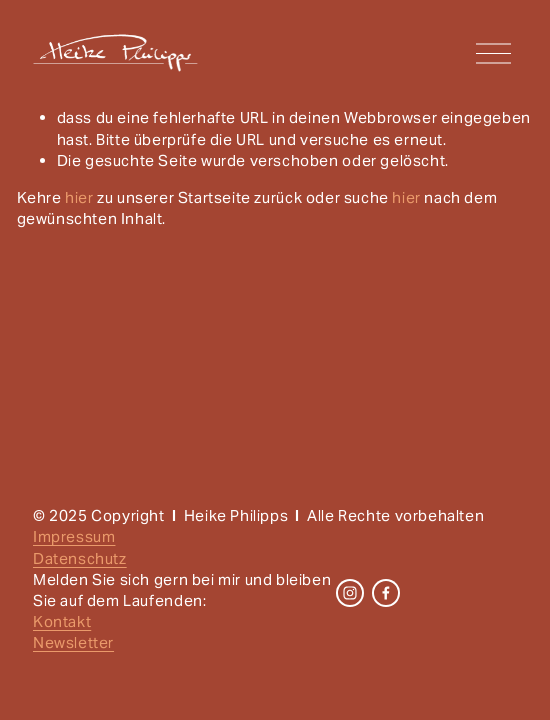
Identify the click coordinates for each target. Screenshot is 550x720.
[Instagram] (350, 593)
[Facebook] (386, 593)
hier (79, 197)
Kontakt (62, 621)
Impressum (74, 536)
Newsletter (73, 642)
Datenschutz (80, 558)
